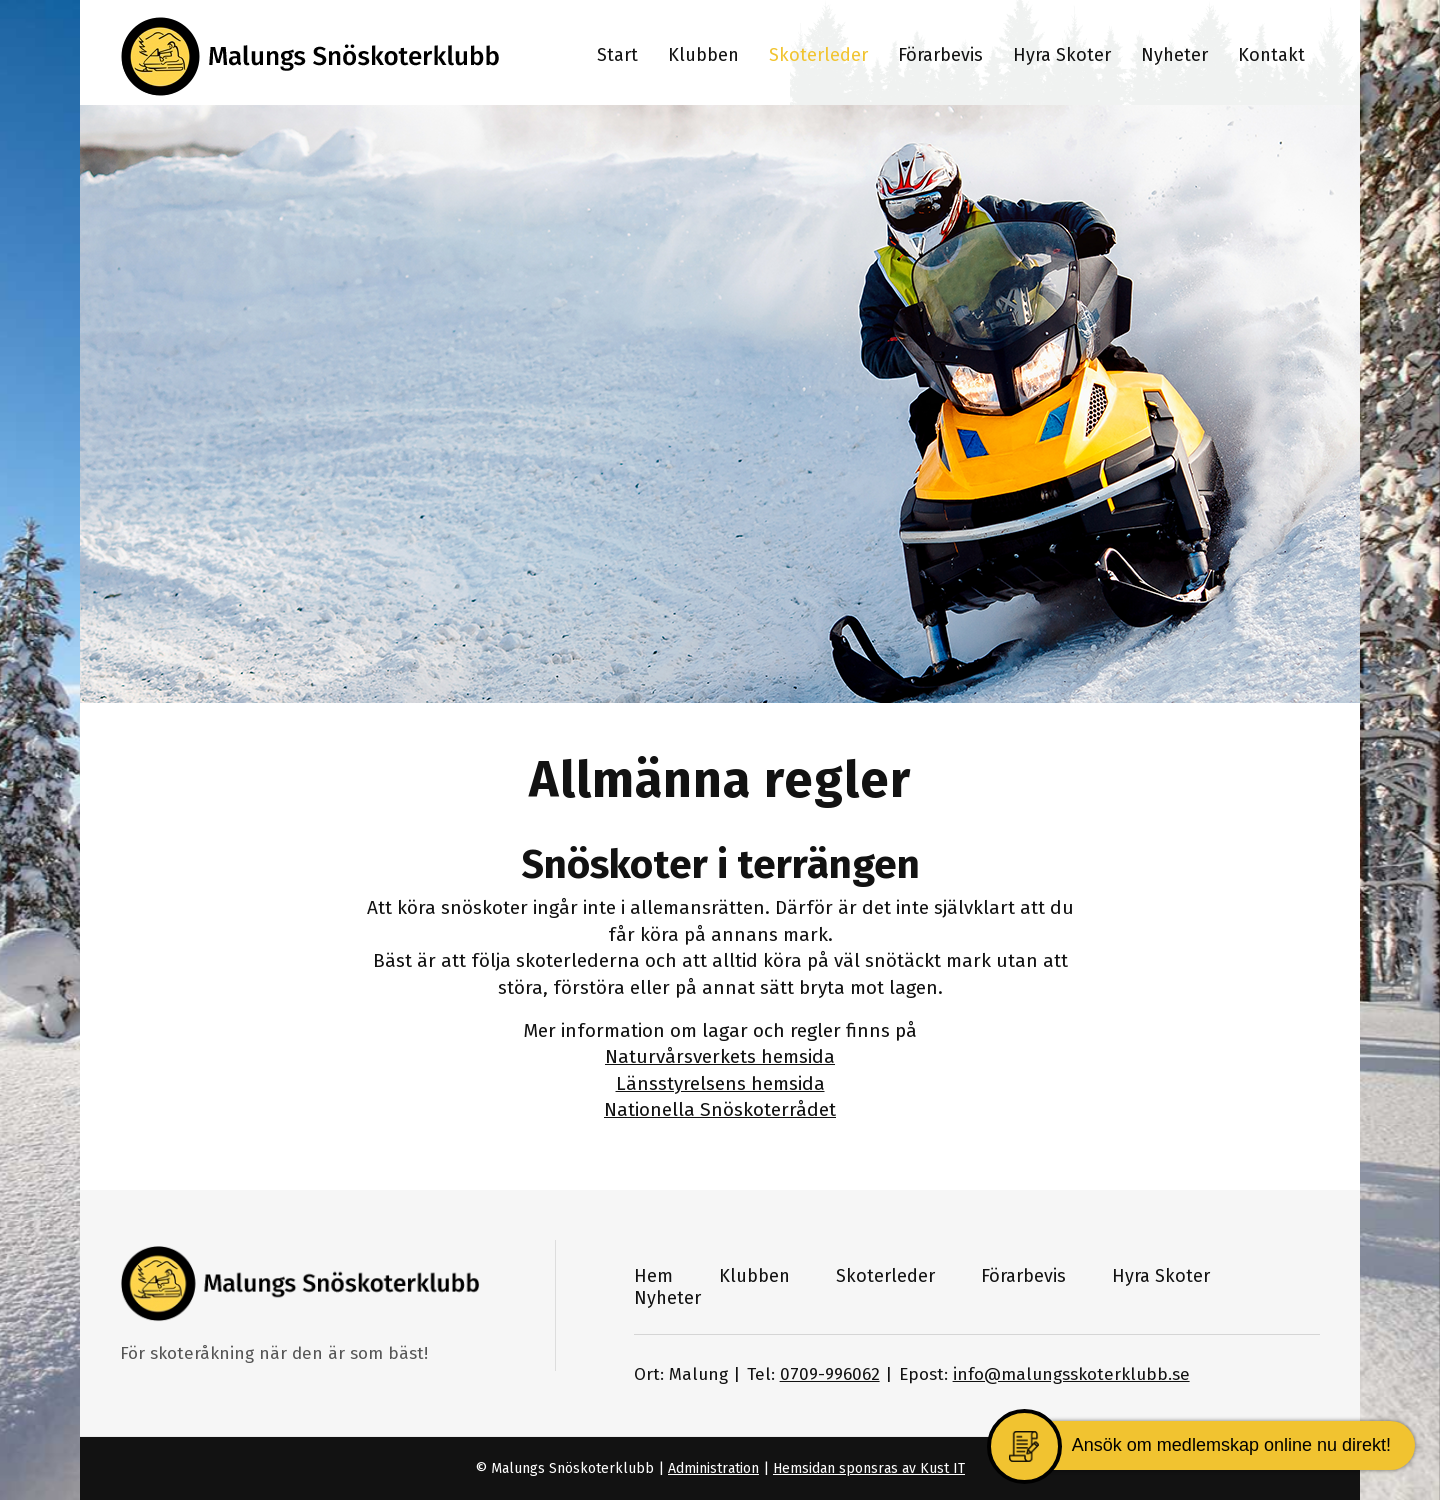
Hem (653, 1276)
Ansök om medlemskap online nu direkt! (1231, 1445)
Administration (713, 1468)
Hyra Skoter (1161, 1276)
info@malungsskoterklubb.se (1071, 1374)
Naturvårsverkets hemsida (720, 1056)
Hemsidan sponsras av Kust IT (869, 1468)
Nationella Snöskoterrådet (720, 1109)
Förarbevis (1023, 1276)
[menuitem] (617, 52)
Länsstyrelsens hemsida (720, 1083)
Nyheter (667, 1298)
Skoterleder (885, 1276)
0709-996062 (830, 1374)
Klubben (754, 1276)
